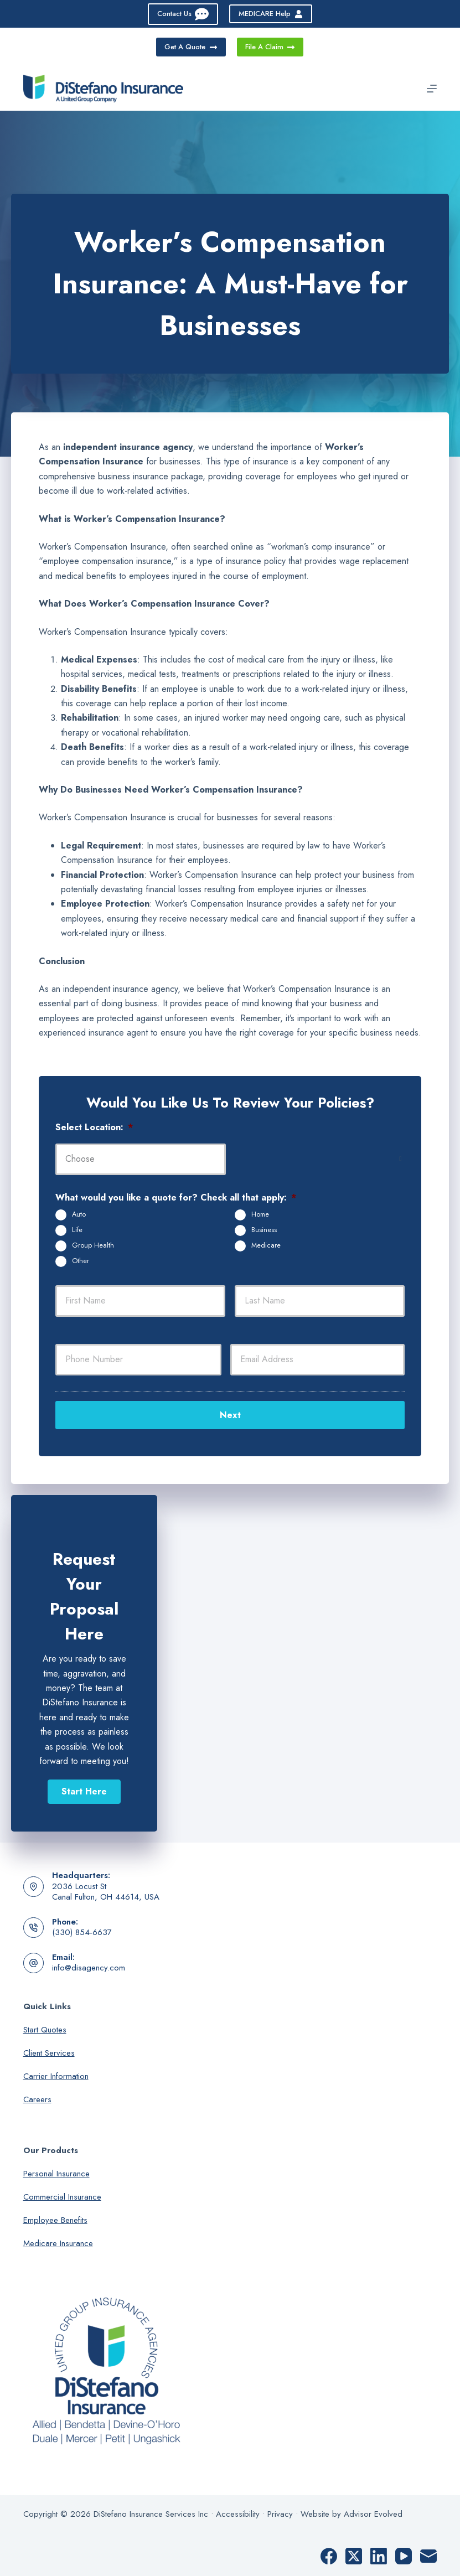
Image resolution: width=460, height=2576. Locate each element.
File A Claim (270, 47)
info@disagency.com (88, 1966)
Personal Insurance (56, 2171)
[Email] (428, 2554)
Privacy (280, 2512)
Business (264, 1230)
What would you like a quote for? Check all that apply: (175, 1198)
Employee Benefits (55, 2218)
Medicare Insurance (58, 2241)
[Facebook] (329, 2554)
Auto (79, 1214)
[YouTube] (403, 2554)
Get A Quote (191, 47)
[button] (84, 1790)
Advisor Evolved (373, 2512)
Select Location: (94, 1128)
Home (260, 1214)
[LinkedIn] (378, 2554)
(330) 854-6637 (82, 1931)
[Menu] (432, 89)
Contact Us (183, 14)
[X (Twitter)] (353, 2554)
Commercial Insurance (62, 2195)
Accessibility (238, 2512)
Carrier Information (56, 2074)
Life (77, 1230)
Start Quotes (44, 2027)
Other (80, 1261)
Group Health (93, 1245)
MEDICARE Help (271, 13)
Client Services (49, 2051)
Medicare (266, 1245)
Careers (37, 2097)
